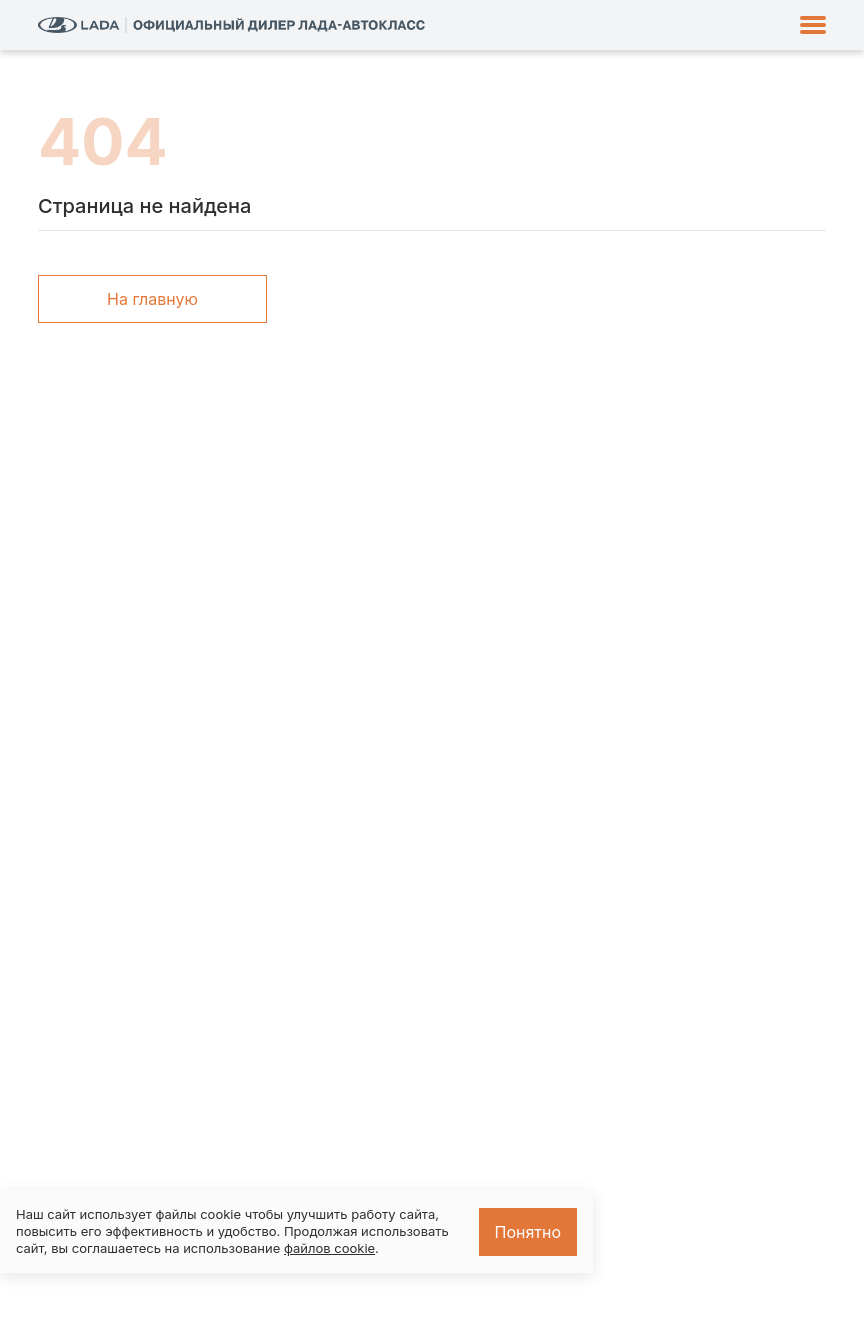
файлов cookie (329, 1248)
